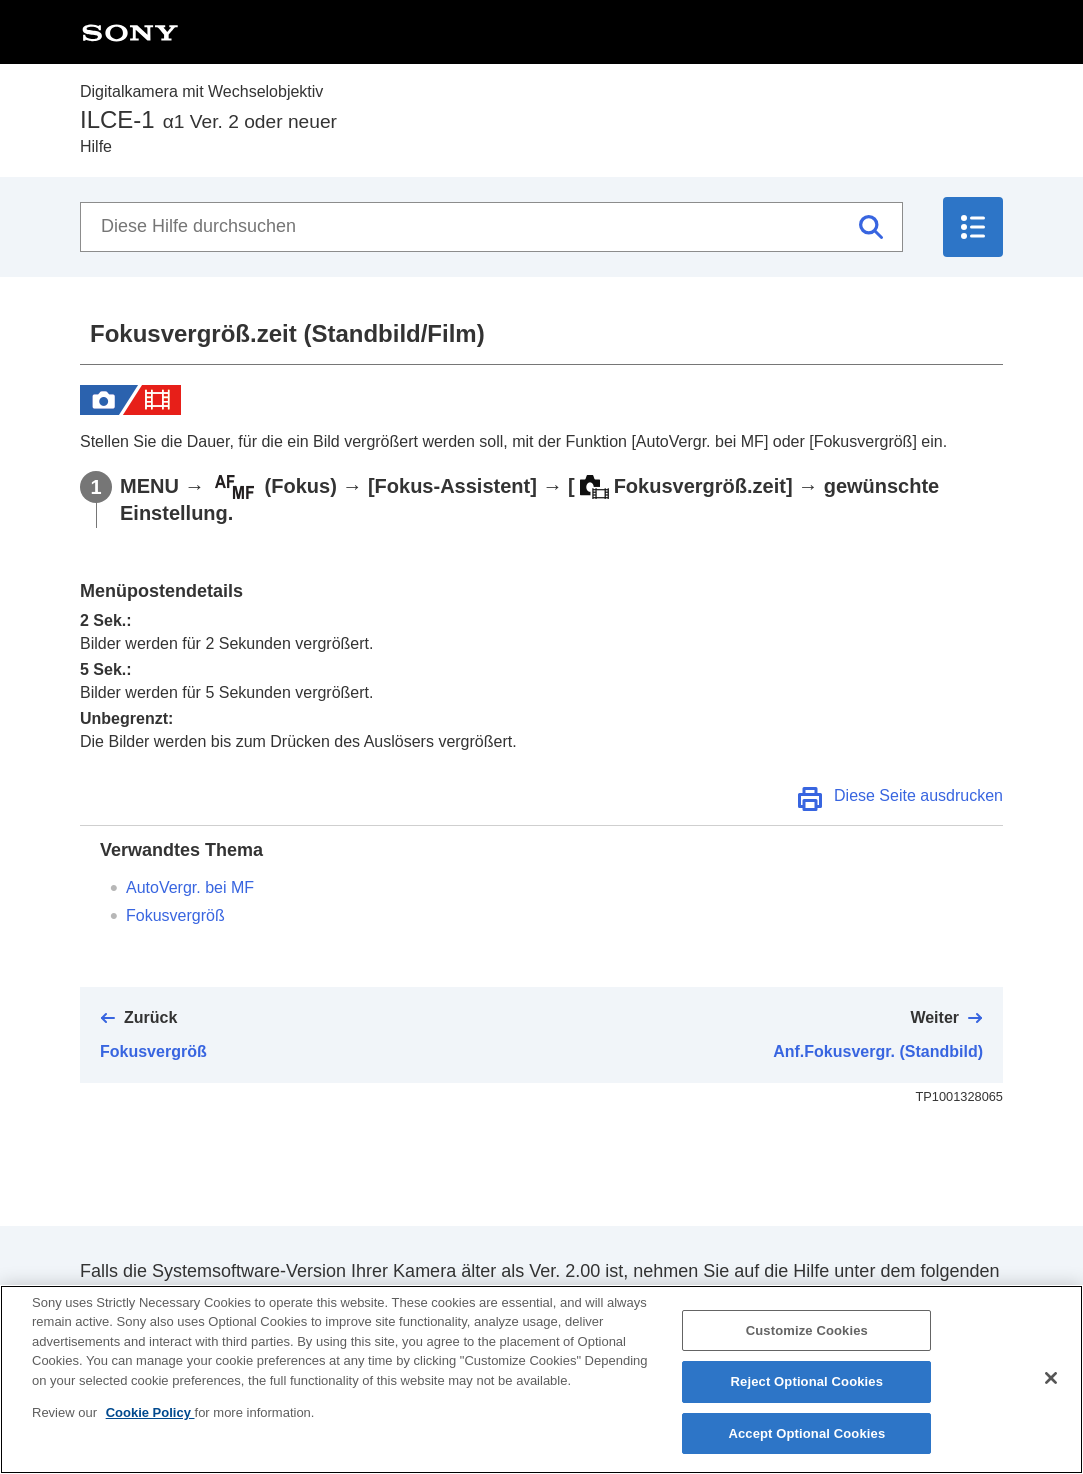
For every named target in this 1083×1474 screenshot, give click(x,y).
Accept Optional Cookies (806, 1451)
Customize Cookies (807, 1347)
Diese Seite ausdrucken (918, 795)
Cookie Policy (150, 1430)
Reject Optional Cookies (807, 1399)
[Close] (1051, 1395)
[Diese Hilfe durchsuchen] (491, 227)
